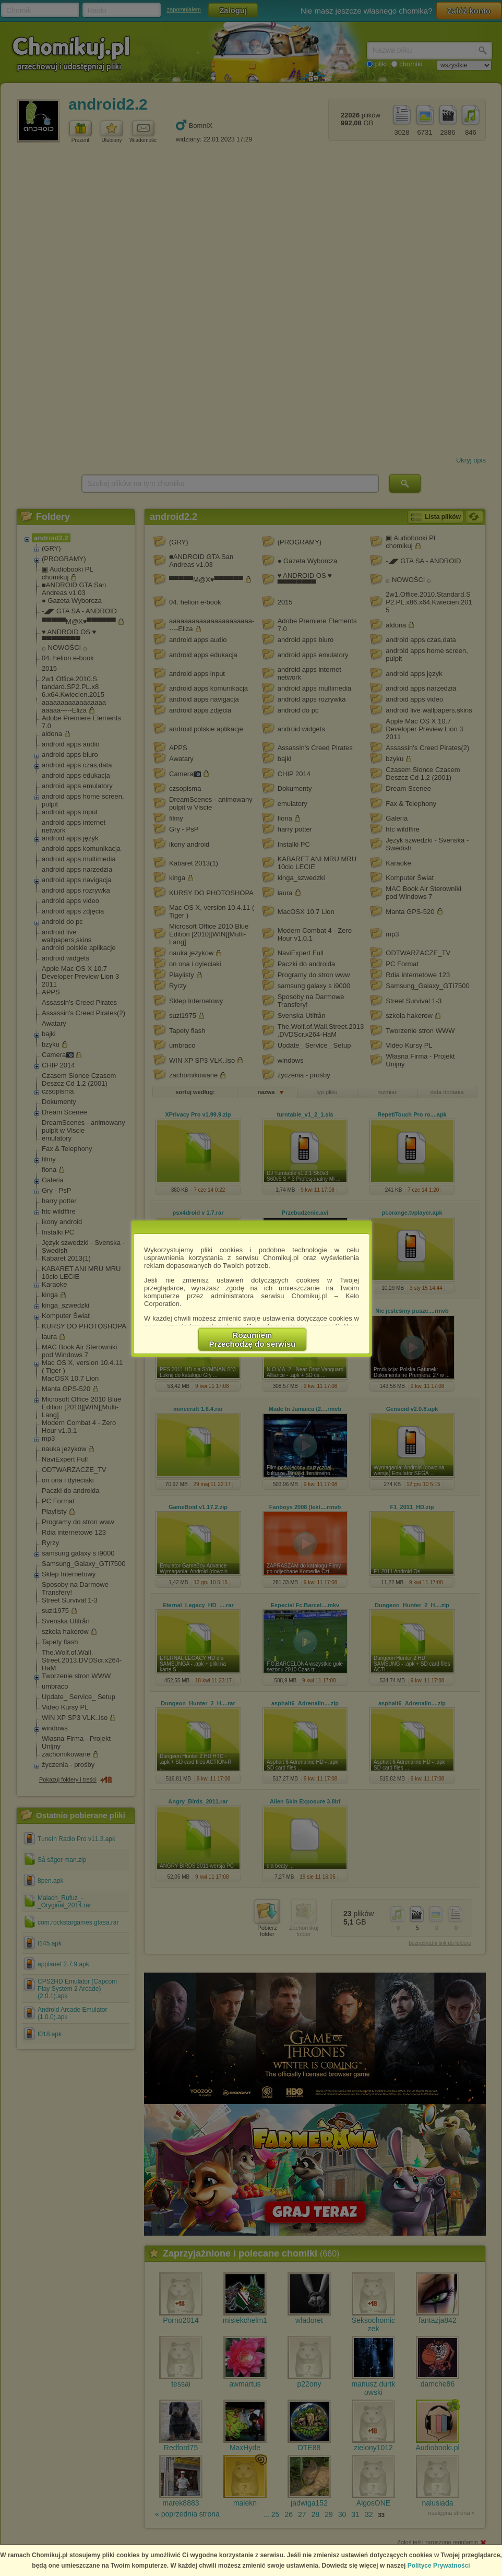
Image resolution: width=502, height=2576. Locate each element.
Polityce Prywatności (439, 2565)
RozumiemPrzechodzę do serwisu (252, 1339)
